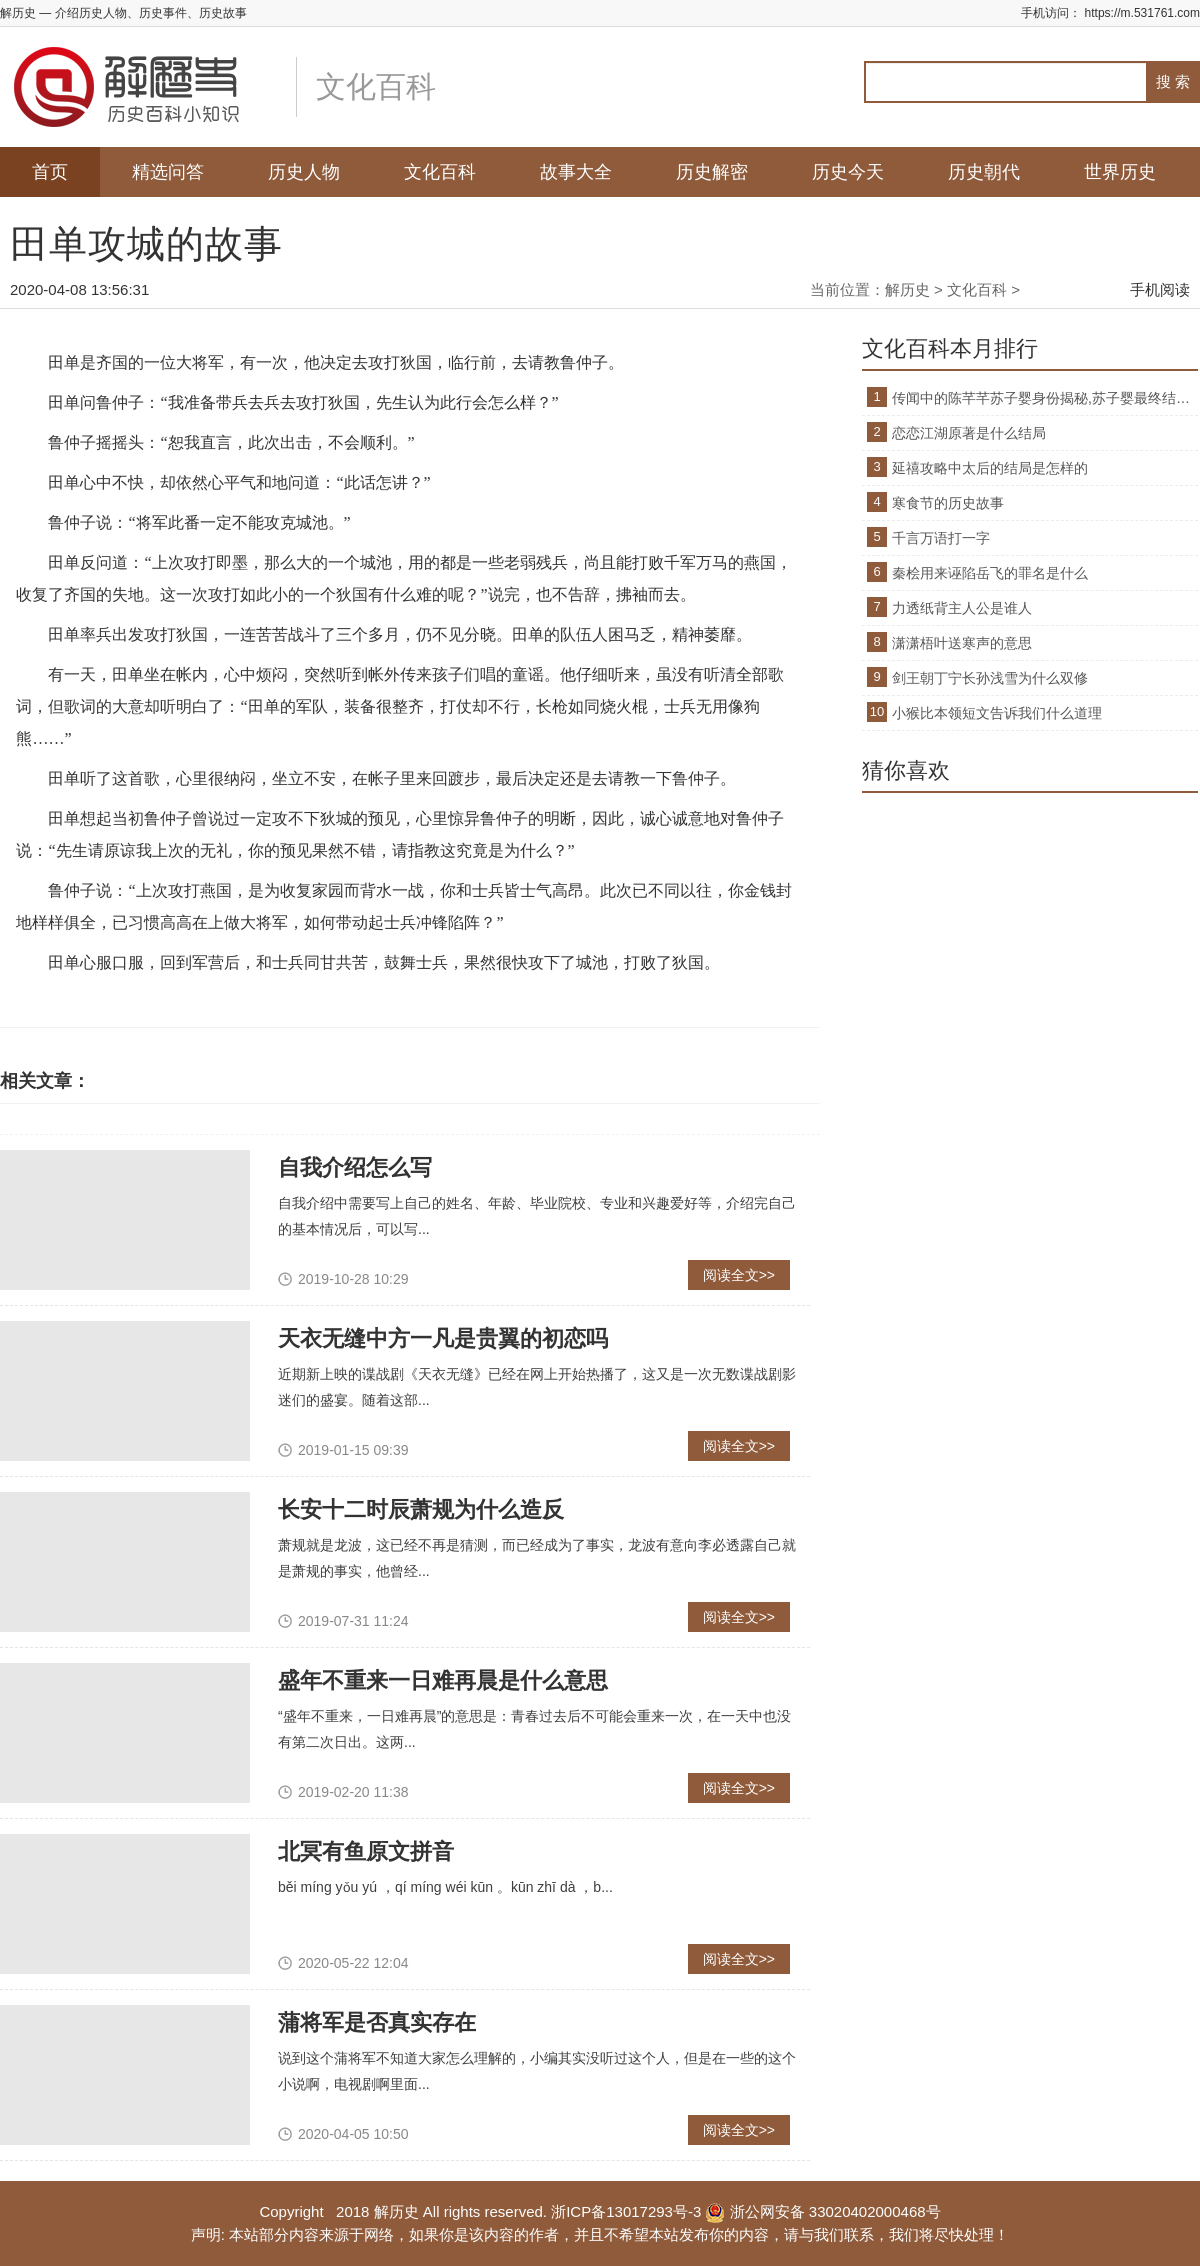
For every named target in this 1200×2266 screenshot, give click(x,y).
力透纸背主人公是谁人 (962, 608)
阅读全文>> (739, 1275)
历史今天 (848, 172)
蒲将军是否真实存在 (377, 2022)
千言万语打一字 (941, 538)
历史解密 (712, 172)
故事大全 (576, 172)
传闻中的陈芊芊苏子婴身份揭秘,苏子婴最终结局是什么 (1045, 398)
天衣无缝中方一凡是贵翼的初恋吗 (443, 1338)
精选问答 (168, 172)
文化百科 (440, 172)
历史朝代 (984, 172)
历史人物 (304, 172)
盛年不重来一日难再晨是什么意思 (443, 1680)
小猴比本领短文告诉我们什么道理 (997, 713)
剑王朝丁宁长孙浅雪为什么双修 (990, 678)
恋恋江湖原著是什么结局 (969, 433)
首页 (50, 172)
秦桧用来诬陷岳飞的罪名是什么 (990, 573)
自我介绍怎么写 (355, 1167)
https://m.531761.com (1142, 13)
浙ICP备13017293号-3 (626, 2211)
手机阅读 (1160, 289)
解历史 (907, 289)
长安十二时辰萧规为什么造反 (421, 1509)
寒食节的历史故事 (948, 503)
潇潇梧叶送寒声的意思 (962, 643)
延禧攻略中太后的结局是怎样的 (990, 468)
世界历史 (1120, 172)
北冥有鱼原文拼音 (366, 1851)
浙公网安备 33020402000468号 (822, 2211)
